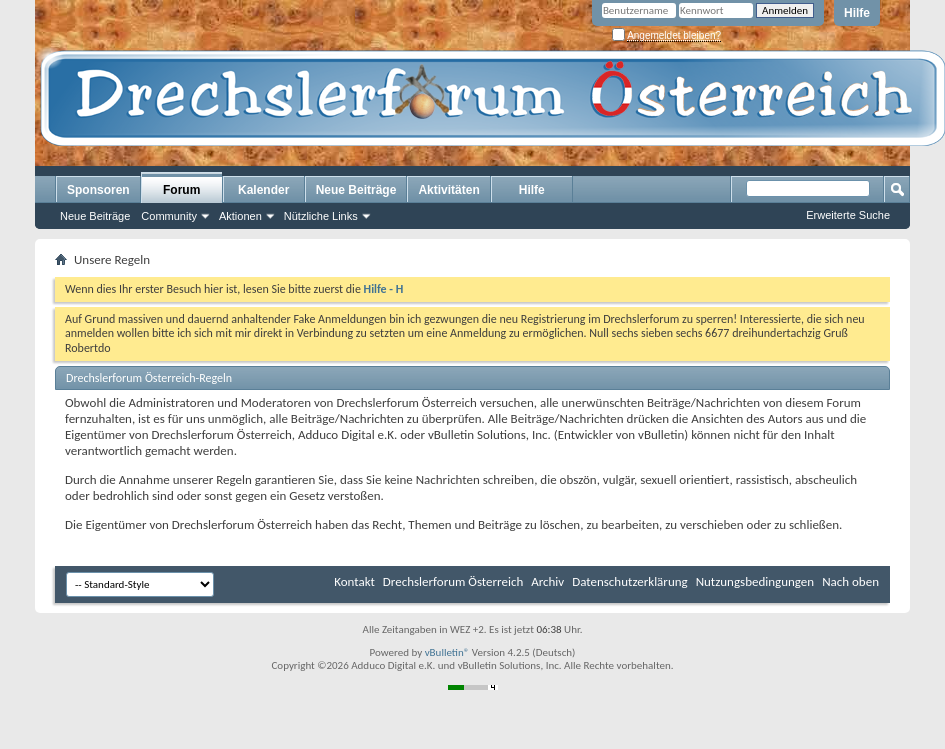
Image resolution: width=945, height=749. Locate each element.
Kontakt (354, 581)
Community (169, 216)
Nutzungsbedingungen (755, 581)
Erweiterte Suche (848, 215)
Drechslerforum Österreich (453, 581)
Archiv (547, 581)
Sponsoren (98, 190)
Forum (181, 190)
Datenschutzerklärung (630, 581)
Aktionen (240, 216)
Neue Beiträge (95, 216)
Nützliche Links (321, 216)
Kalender (263, 190)
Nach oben (850, 581)
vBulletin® (447, 652)
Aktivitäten (448, 190)
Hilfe (857, 13)
